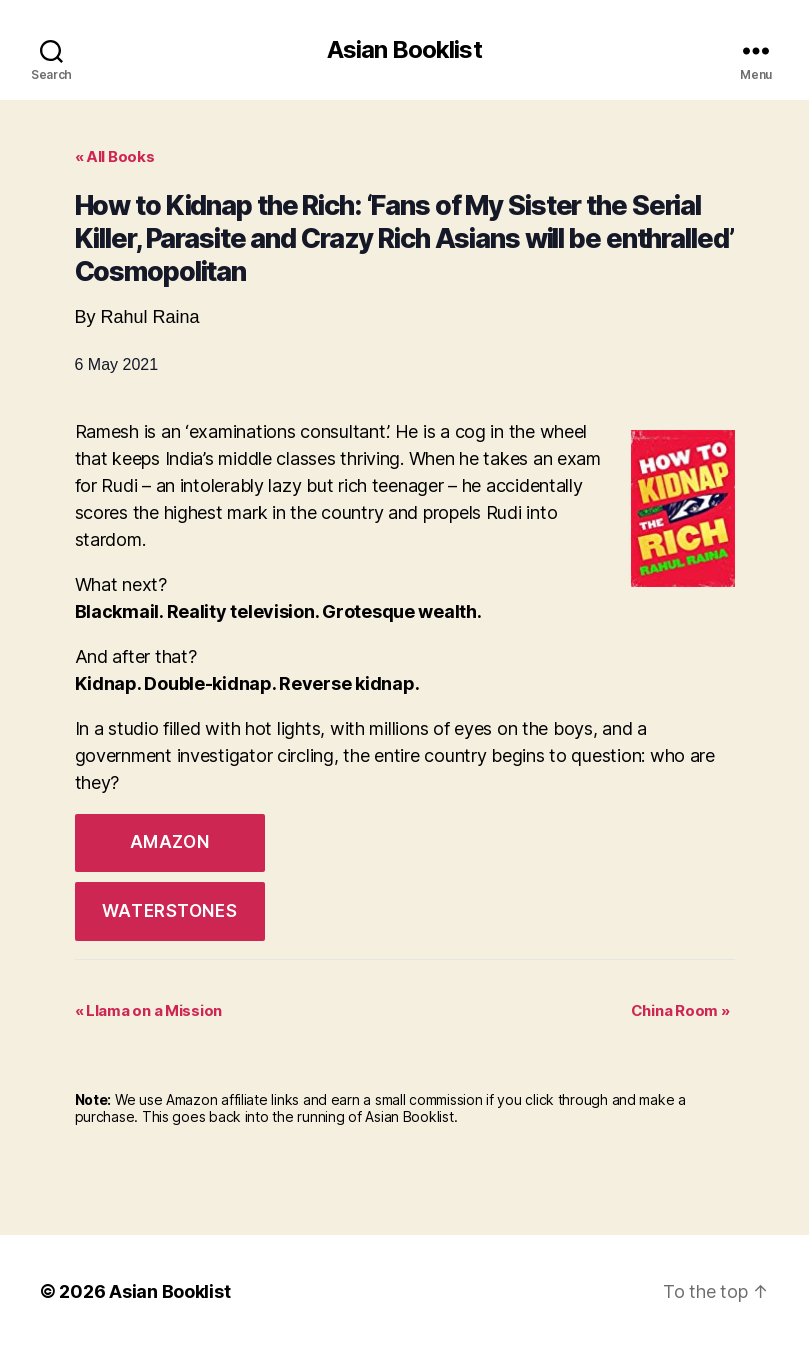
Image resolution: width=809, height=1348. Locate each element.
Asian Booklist (404, 50)
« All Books (115, 156)
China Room (680, 1010)
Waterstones (169, 911)
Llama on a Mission (149, 1010)
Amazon (169, 842)
